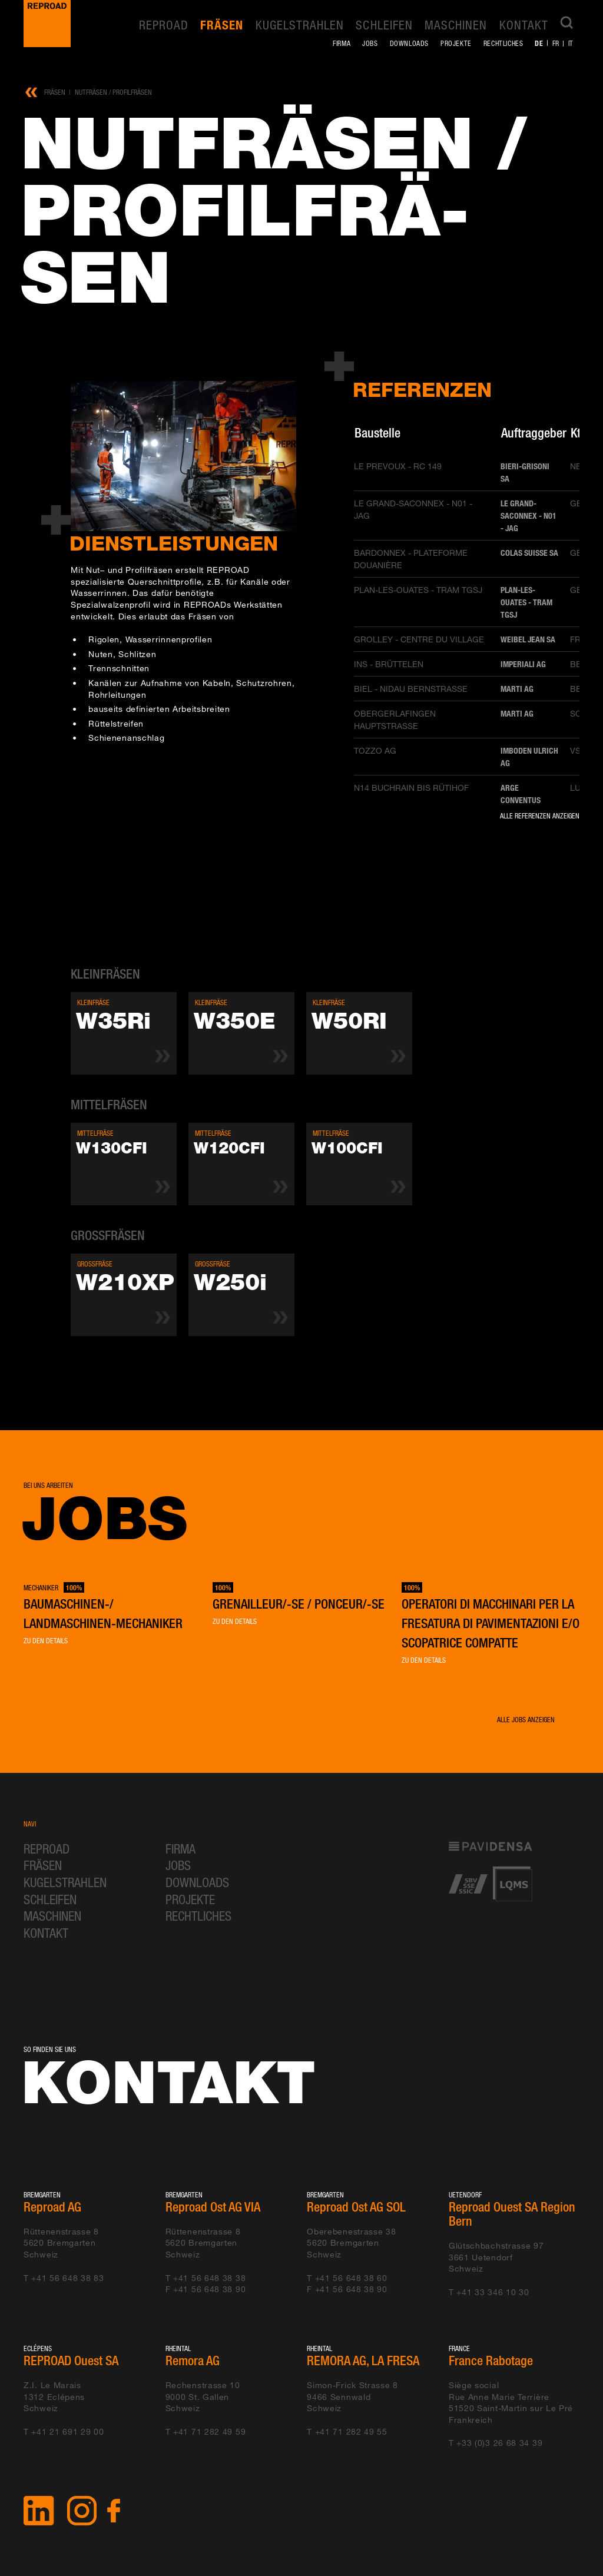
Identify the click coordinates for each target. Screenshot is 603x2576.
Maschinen (456, 25)
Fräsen (221, 24)
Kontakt (523, 25)
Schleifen (384, 25)
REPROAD (163, 25)
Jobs (369, 43)
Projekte (456, 43)
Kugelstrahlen (300, 25)
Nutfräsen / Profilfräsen (113, 92)
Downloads (409, 43)
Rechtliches (503, 43)
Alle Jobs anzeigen (526, 1719)
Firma (341, 43)
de (539, 43)
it (571, 43)
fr (555, 43)
